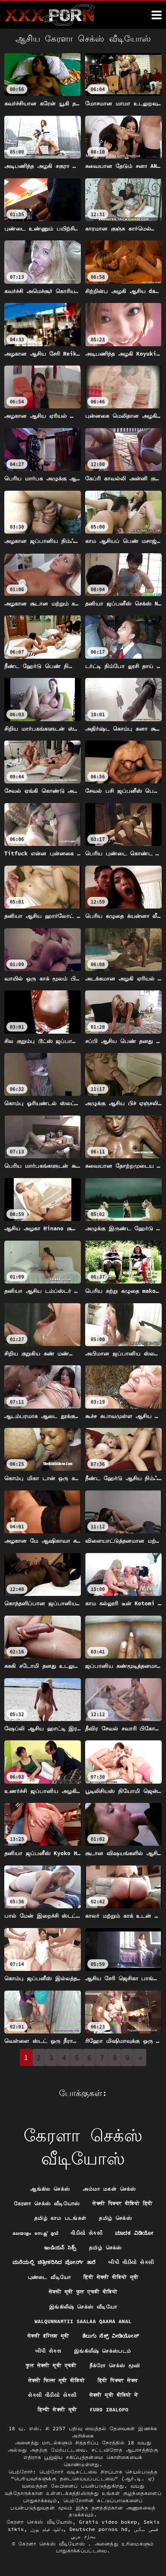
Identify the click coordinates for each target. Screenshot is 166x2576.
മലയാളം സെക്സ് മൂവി (35, 2233)
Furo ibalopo (109, 2409)
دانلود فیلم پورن (46, 2529)
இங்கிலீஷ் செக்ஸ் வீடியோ (83, 2306)
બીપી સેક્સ (48, 2351)
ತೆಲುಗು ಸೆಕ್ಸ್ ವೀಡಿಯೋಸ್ (110, 2336)
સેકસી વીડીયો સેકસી (52, 2395)
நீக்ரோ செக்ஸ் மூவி (114, 2365)
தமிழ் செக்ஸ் (115, 2218)
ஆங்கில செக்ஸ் (50, 2189)
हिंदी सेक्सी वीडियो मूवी (110, 2277)
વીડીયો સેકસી (86, 2233)
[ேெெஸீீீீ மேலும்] (156, 15)
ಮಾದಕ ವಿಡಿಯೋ (134, 2233)
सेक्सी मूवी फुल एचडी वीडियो (83, 2291)
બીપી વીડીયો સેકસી (131, 2262)
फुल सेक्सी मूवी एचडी (51, 2365)
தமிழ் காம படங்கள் (60, 2218)
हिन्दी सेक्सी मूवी (57, 2409)
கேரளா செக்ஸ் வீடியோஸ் (47, 2203)
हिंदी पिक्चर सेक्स (118, 2380)
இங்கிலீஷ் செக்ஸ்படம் (102, 2351)
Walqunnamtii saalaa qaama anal (83, 2321)
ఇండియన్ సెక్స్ (60, 2247)
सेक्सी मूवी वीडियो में (113, 2395)
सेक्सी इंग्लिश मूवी (48, 2336)
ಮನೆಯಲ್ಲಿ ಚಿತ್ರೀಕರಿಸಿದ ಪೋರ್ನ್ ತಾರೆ (54, 2262)
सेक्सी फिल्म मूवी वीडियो (56, 2380)
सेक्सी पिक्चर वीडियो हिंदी (122, 2203)
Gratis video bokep (108, 2522)
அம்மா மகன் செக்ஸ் (109, 2189)
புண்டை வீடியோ (49, 2277)
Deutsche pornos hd (98, 2529)
